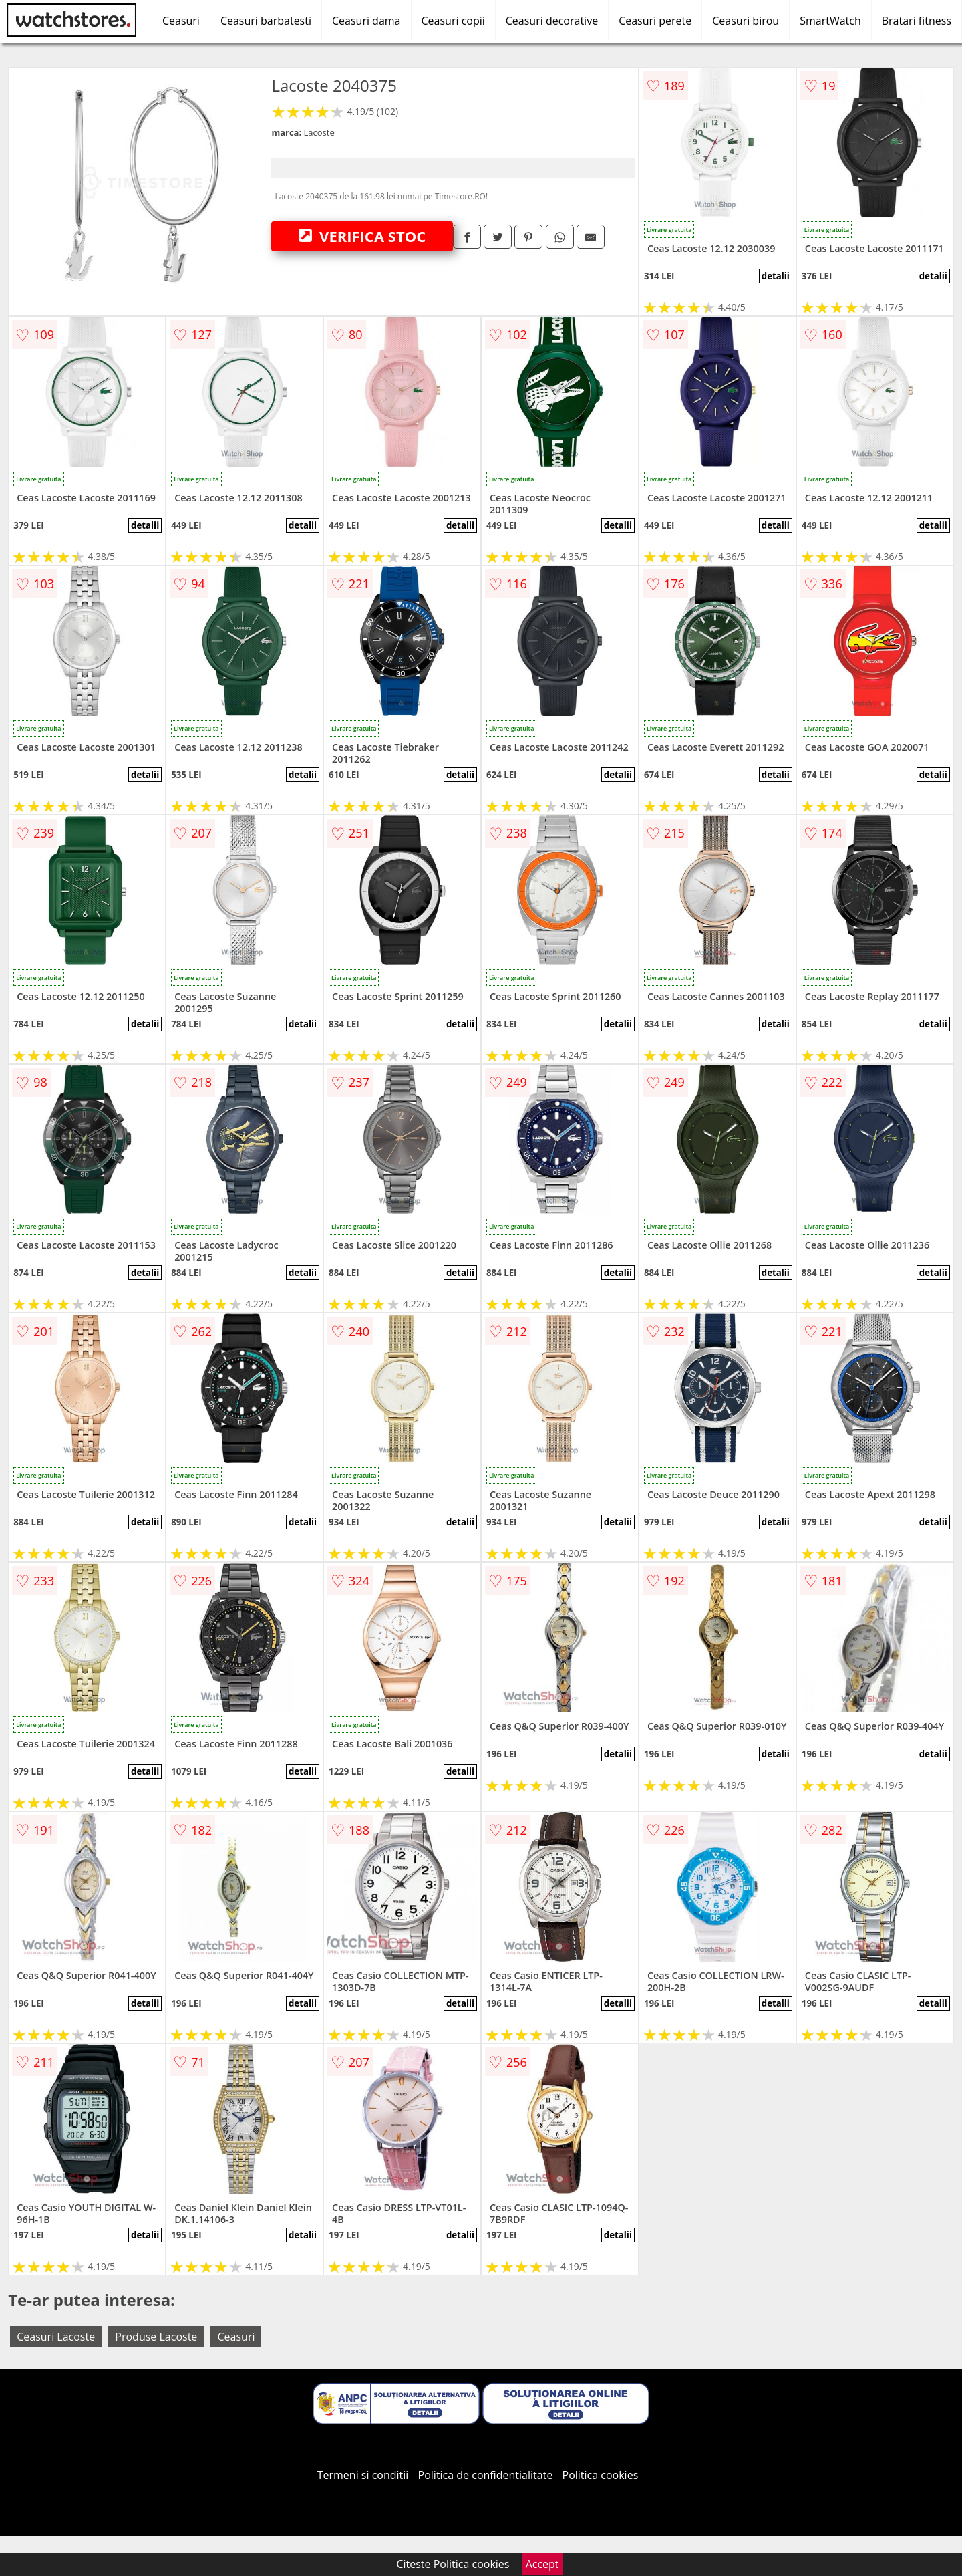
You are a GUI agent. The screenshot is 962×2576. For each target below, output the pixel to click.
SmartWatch (830, 20)
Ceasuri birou (745, 20)
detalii (776, 276)
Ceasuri (181, 20)
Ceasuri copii (453, 20)
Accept (542, 2564)
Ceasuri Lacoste (56, 2336)
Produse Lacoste (156, 2336)
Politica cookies (601, 2475)
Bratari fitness (916, 20)
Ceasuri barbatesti (265, 20)
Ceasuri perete (655, 20)
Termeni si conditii (363, 2475)
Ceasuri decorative (552, 20)
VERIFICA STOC (362, 236)
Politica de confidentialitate (485, 2475)
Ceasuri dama (366, 20)
